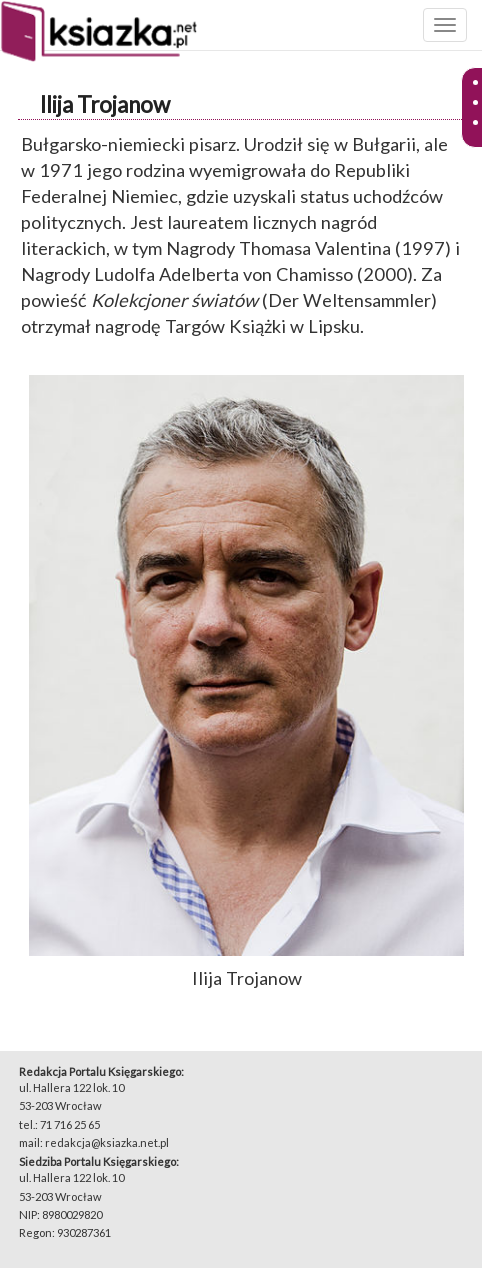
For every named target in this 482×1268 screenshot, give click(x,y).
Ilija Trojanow (105, 104)
